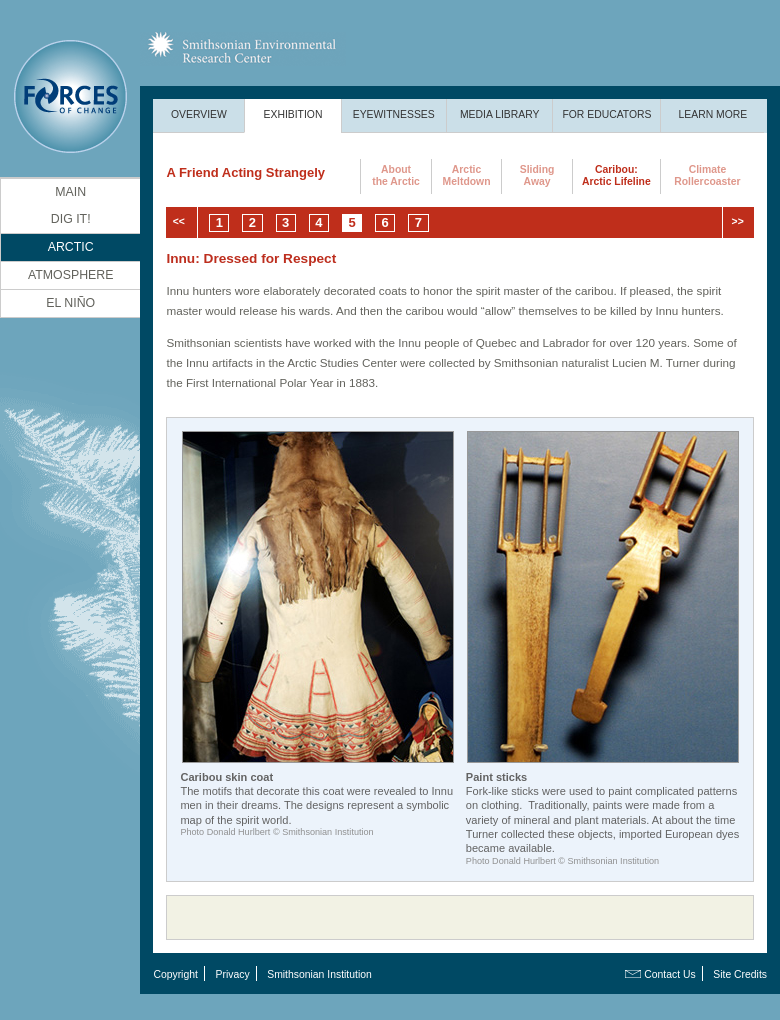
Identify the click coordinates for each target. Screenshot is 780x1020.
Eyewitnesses (394, 114)
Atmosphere (71, 275)
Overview (199, 114)
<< (179, 221)
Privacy (233, 974)
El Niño (70, 303)
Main (70, 192)
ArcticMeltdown (467, 175)
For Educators (606, 114)
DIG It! (71, 219)
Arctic (71, 247)
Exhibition (293, 114)
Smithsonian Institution (319, 974)
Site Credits (740, 974)
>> (738, 221)
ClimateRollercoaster (707, 175)
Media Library (500, 114)
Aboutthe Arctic (396, 175)
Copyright (175, 974)
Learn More (713, 114)
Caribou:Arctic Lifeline (616, 175)
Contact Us (669, 974)
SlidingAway (537, 175)
